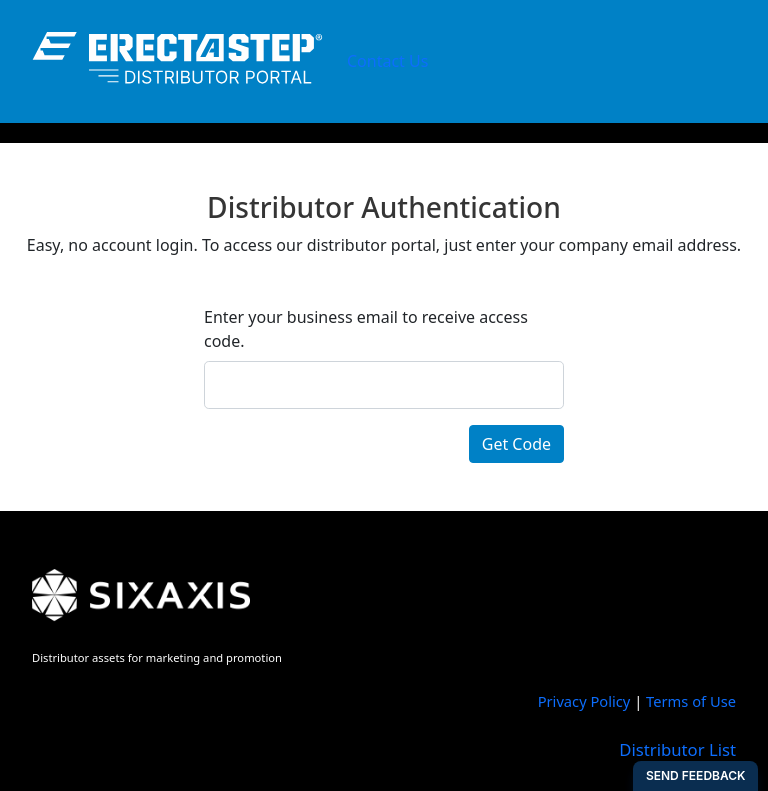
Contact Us (387, 61)
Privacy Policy (584, 701)
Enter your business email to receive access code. (366, 329)
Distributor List (677, 749)
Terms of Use (691, 701)
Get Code (516, 444)
